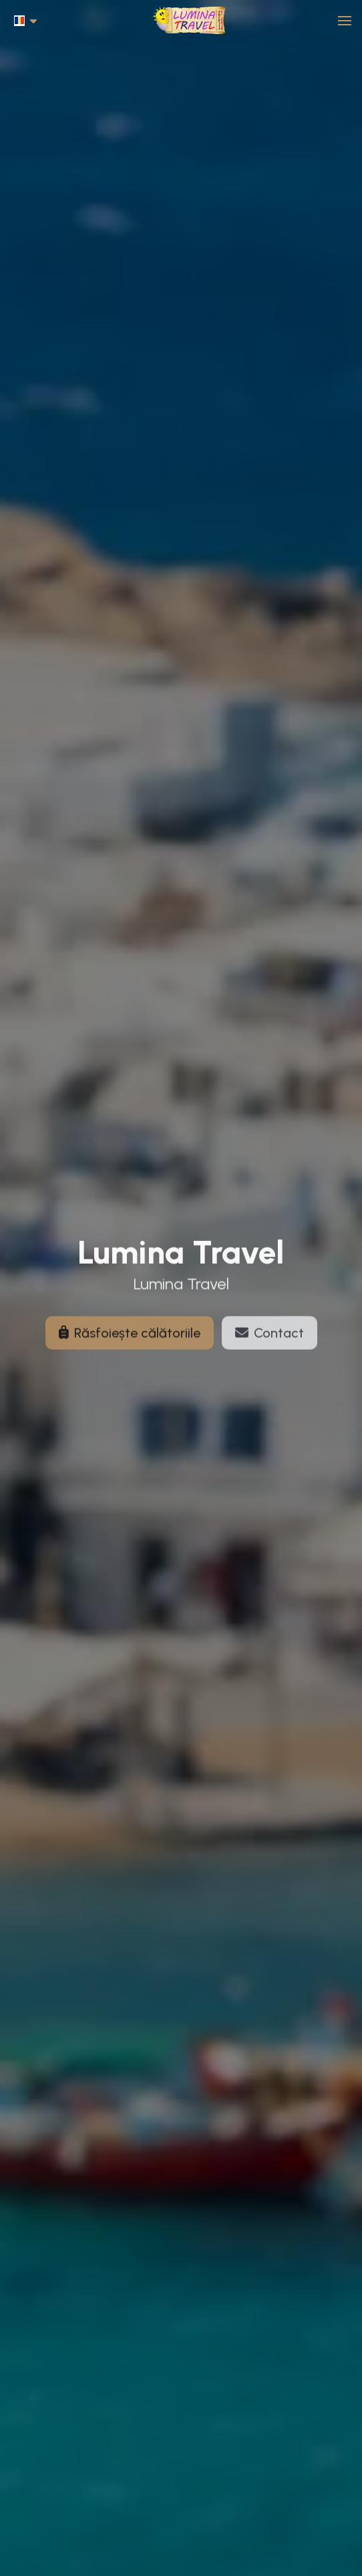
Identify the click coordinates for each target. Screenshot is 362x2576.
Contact (269, 1339)
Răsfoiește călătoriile (129, 1339)
